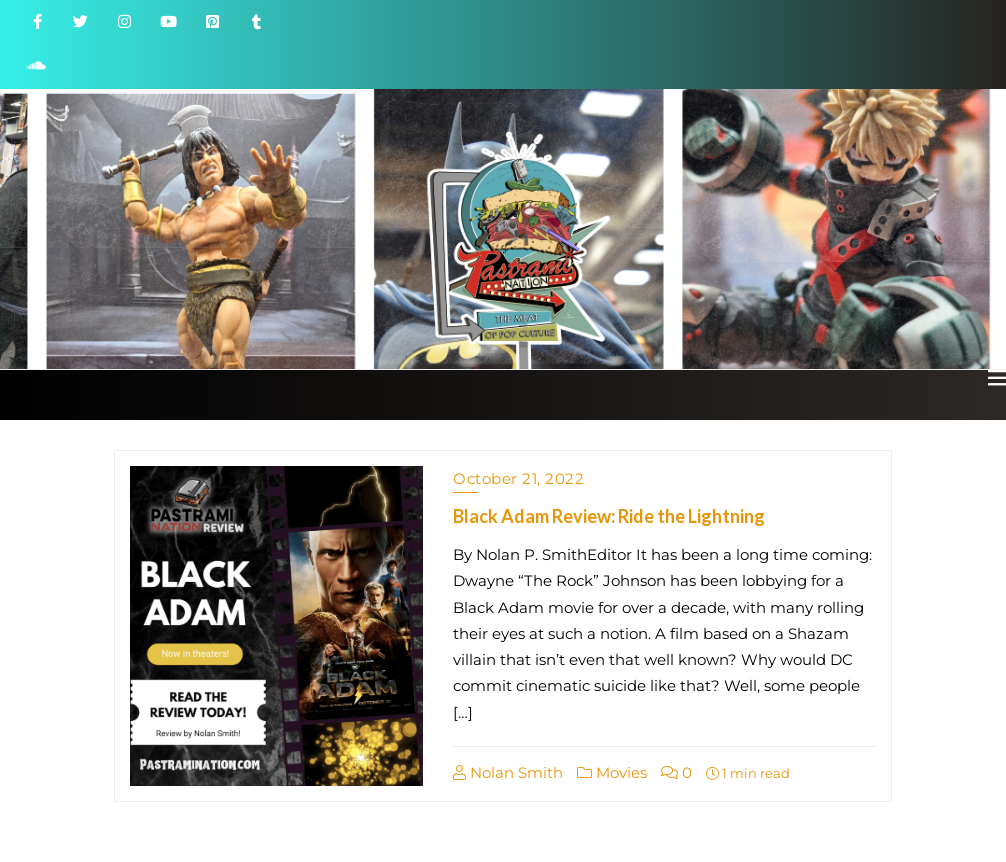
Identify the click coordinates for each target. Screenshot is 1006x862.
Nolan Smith (508, 772)
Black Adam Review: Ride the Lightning (609, 516)
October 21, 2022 (518, 478)
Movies (612, 772)
